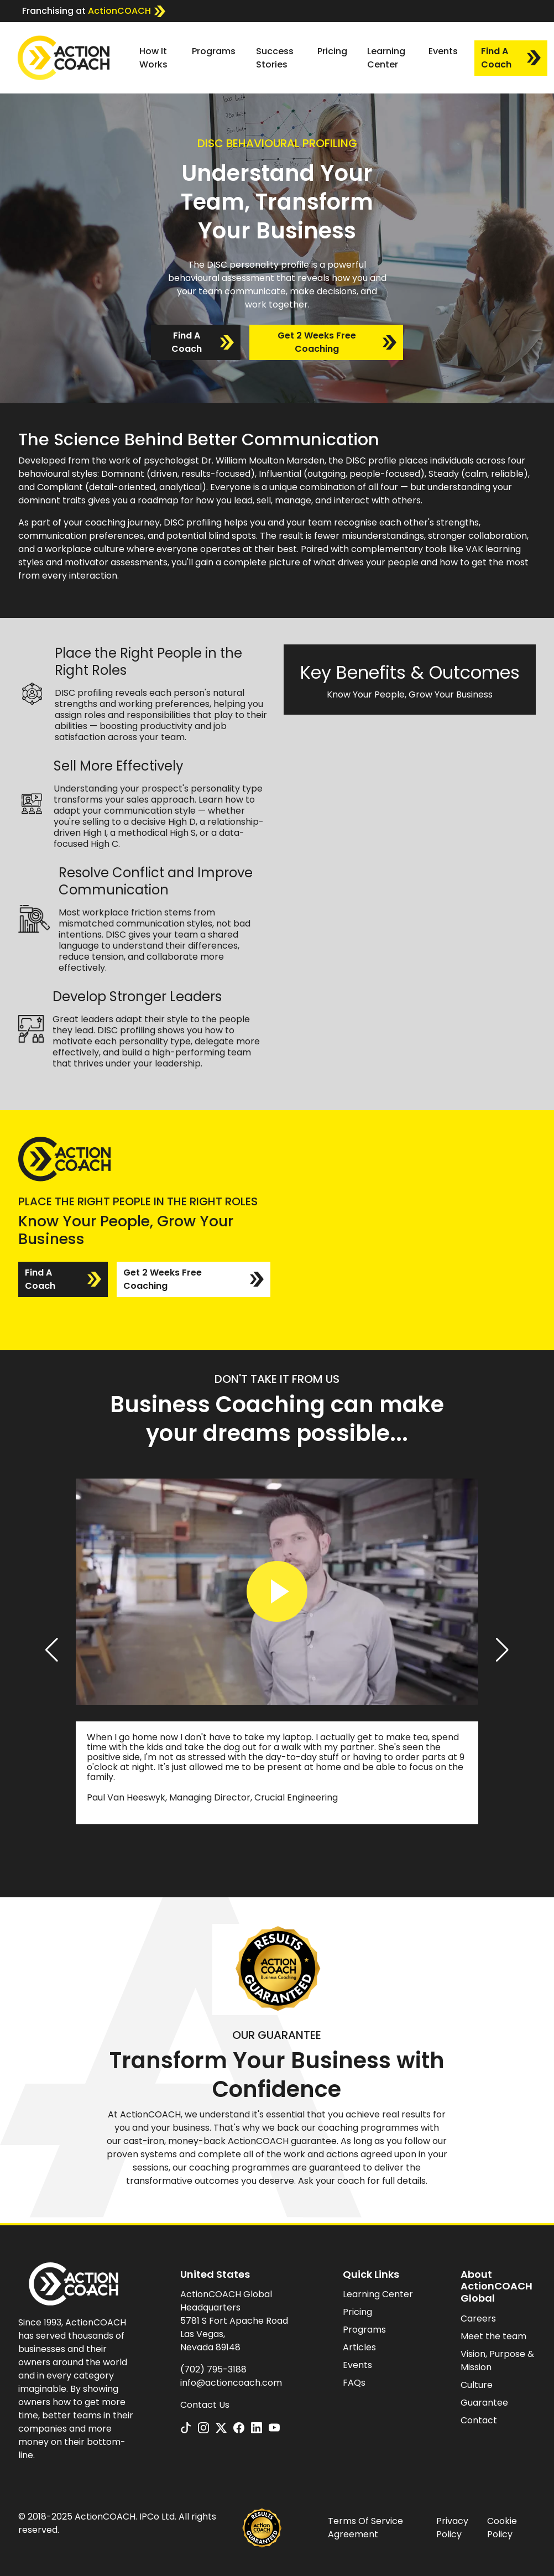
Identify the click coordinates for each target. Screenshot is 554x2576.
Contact (479, 2420)
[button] (51, 1650)
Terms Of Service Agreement (365, 2528)
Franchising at (93, 11)
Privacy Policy (452, 2528)
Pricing (332, 51)
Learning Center (386, 58)
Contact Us (204, 2404)
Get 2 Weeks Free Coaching (337, 342)
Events (443, 51)
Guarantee (484, 2402)
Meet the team (493, 2336)
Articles (359, 2347)
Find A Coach (511, 58)
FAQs (354, 2382)
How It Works (153, 58)
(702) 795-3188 (213, 2369)
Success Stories (275, 58)
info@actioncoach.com (231, 2382)
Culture (477, 2385)
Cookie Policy (502, 2528)
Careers (478, 2318)
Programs (214, 51)
